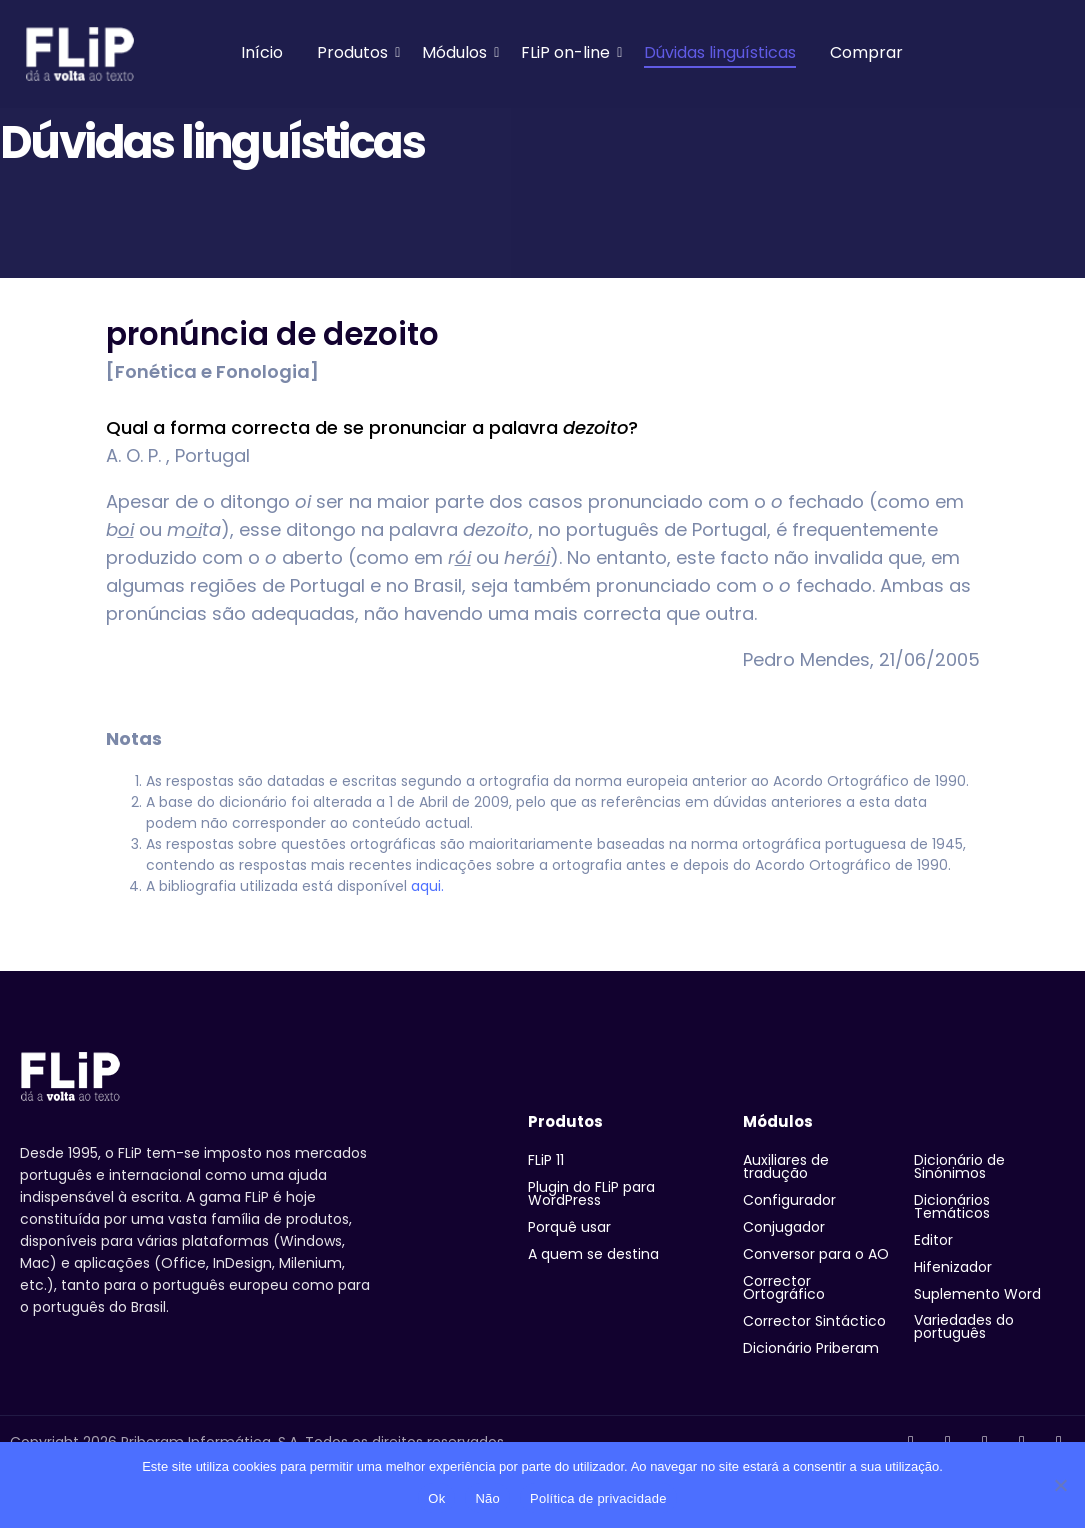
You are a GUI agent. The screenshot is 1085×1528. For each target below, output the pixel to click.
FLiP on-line (569, 52)
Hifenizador (953, 1267)
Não (487, 1498)
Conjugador (784, 1227)
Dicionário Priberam (811, 1348)
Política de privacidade (598, 1498)
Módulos (458, 52)
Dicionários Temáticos (952, 1206)
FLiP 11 (546, 1160)
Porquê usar (569, 1227)
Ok (436, 1498)
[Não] (1060, 1485)
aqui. (427, 886)
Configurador (789, 1200)
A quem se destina (593, 1254)
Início (262, 52)
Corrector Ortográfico (784, 1287)
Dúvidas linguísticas (720, 52)
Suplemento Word (977, 1294)
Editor (933, 1240)
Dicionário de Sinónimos (959, 1166)
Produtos (356, 52)
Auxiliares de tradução (786, 1166)
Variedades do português (964, 1326)
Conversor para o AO (816, 1254)
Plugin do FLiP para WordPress (591, 1193)
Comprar (866, 52)
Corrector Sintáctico (814, 1321)
